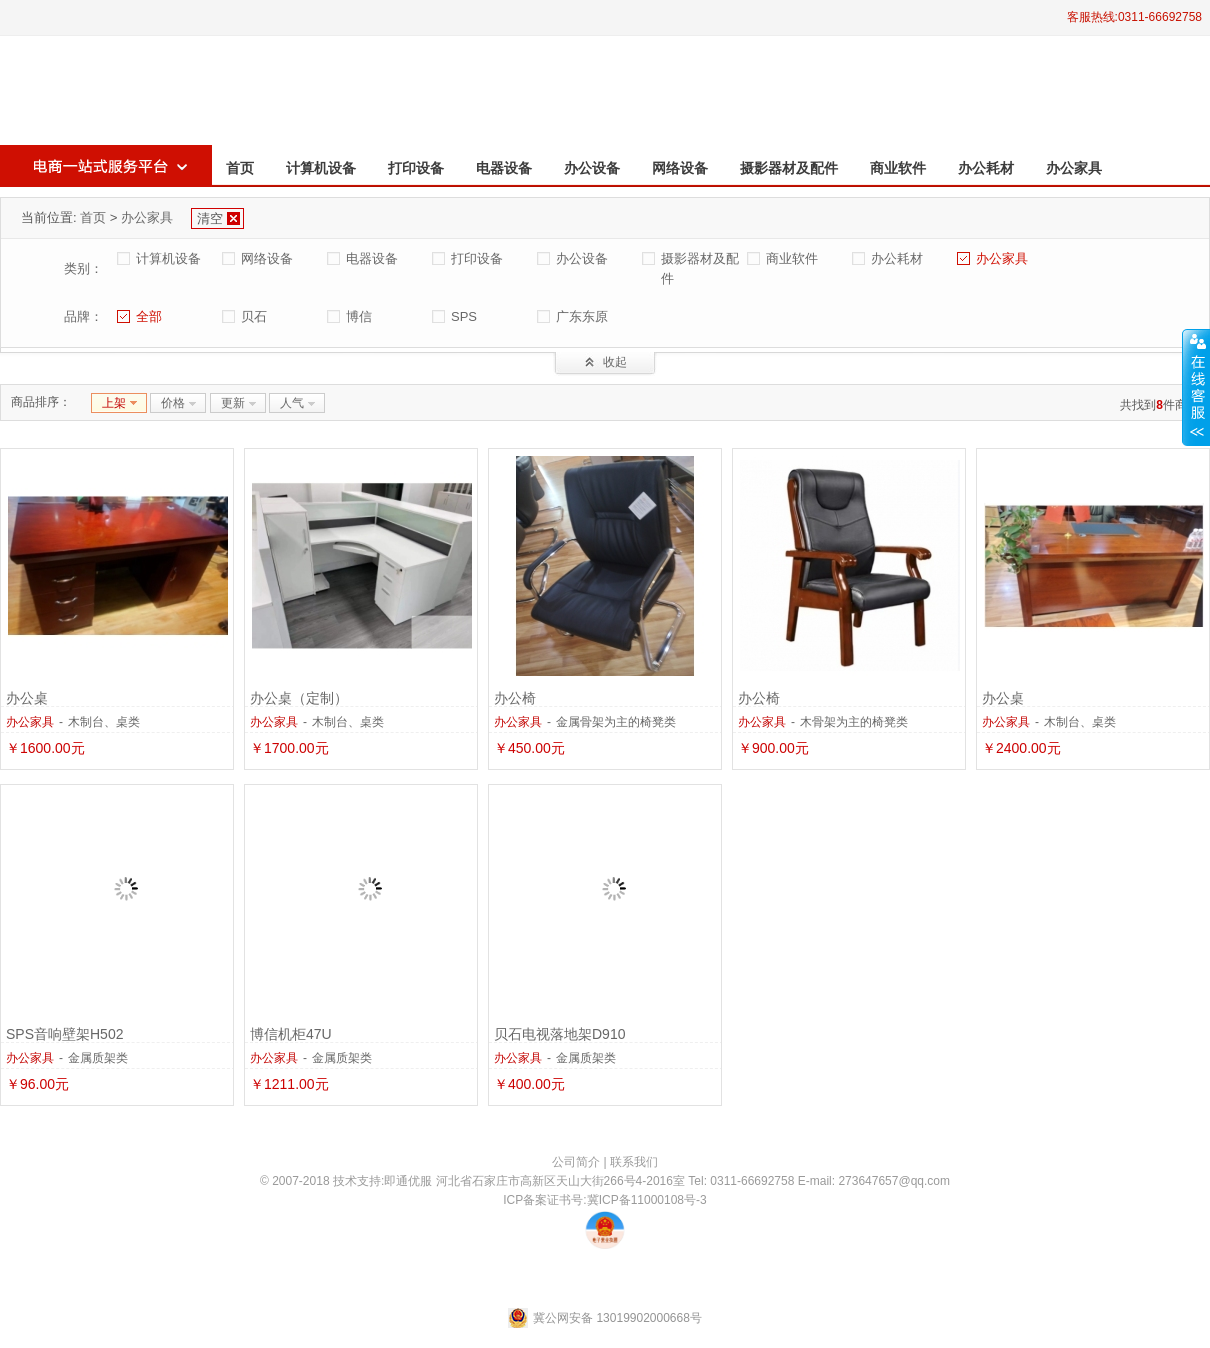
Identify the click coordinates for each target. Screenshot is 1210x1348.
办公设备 (592, 168)
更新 (233, 403)
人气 (292, 403)
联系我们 (634, 1162)
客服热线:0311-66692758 (1134, 17)
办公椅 (515, 698)
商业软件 (898, 168)
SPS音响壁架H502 (64, 1034)
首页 (240, 168)
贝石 (254, 316)
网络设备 (680, 168)
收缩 (1196, 387)
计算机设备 (321, 168)
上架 (114, 403)
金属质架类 (98, 1058)
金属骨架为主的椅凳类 (616, 722)
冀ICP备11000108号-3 (647, 1200)
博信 (359, 316)
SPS (464, 316)
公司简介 (576, 1162)
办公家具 (1074, 168)
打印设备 (416, 168)
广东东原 (582, 316)
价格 (173, 403)
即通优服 (408, 1181)
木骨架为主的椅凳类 (854, 722)
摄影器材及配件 (789, 168)
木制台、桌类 (104, 722)
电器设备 (504, 168)
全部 (149, 316)
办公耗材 (986, 168)
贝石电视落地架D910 (559, 1034)
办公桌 (27, 698)
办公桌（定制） (299, 698)
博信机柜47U (291, 1034)
